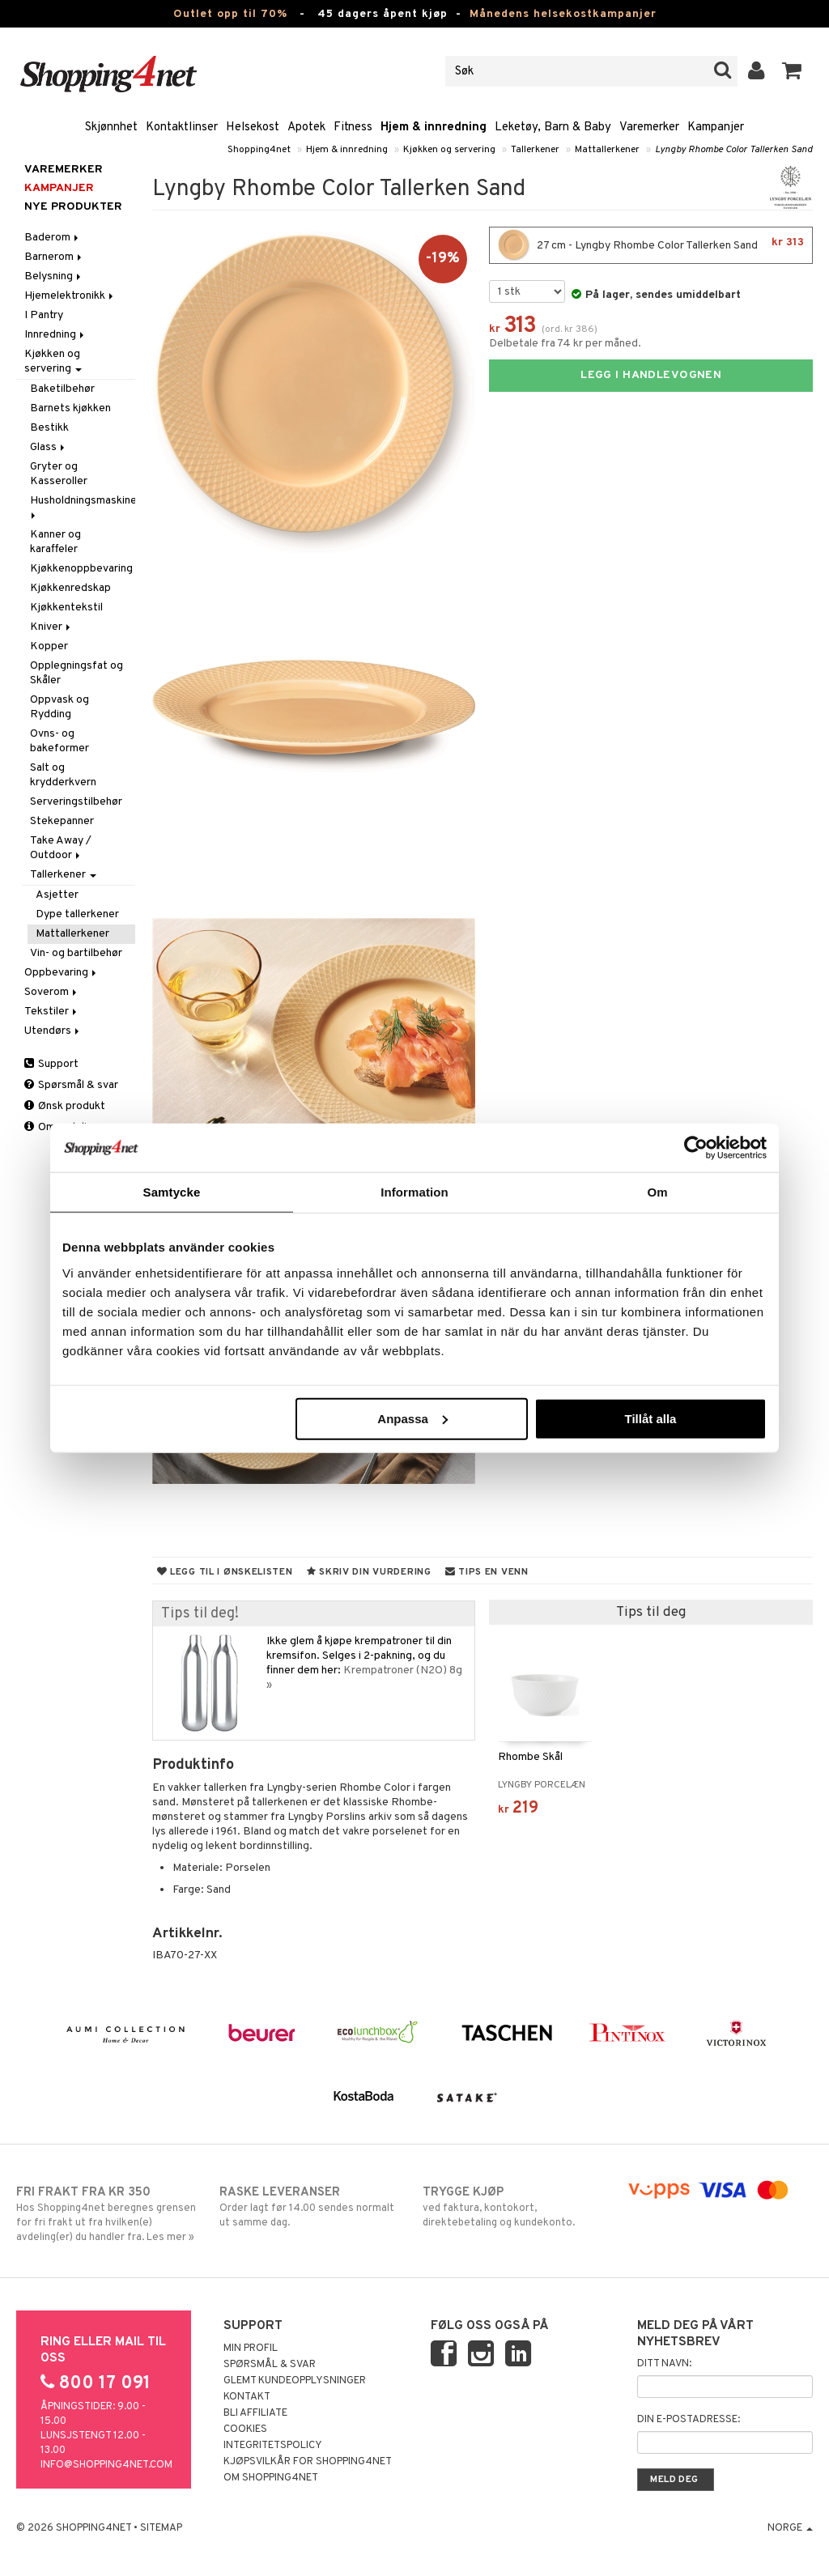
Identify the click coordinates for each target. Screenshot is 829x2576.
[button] (792, 71)
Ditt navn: (664, 2363)
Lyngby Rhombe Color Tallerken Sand (734, 149)
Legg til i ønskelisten (225, 1572)
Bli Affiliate (255, 2413)
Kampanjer (715, 127)
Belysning (53, 276)
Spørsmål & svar (71, 1085)
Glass (48, 447)
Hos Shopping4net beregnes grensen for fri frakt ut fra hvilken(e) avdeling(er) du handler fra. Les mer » (109, 2214)
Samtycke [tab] (172, 1192)
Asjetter (57, 895)
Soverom (51, 992)
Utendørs (53, 1031)
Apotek (306, 127)
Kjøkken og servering (449, 149)
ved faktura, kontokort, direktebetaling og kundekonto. (516, 2207)
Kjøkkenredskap (70, 588)
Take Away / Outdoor (60, 848)
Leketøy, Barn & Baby (553, 127)
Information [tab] (414, 1192)
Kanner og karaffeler (55, 542)
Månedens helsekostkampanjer (563, 14)
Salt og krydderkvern (63, 775)
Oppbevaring (61, 973)
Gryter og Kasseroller (58, 474)
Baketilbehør (62, 389)
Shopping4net (259, 149)
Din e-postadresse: (688, 2419)
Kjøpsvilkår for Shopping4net (307, 2461)
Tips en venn (487, 1572)
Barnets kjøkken (70, 408)
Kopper (49, 646)
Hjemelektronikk (70, 296)
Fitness (353, 127)
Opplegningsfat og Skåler (76, 673)
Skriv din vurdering (369, 1572)
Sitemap (161, 2528)
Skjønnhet (111, 127)
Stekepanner (62, 821)
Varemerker (649, 127)
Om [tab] (657, 1192)
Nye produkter (73, 207)
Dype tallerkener (77, 914)
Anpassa (412, 1418)
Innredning (55, 335)
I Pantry (43, 315)
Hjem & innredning (433, 127)
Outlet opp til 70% (230, 14)
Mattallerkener (607, 149)
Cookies (245, 2429)
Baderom (52, 237)
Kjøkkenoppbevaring (81, 569)
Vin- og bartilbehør (76, 953)
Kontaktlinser (182, 127)
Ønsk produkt (64, 1106)
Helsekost (252, 127)
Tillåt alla (650, 1418)
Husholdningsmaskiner (82, 506)
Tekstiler (51, 1011)
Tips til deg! (200, 1614)
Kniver (51, 627)
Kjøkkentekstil (66, 607)
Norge (790, 2528)
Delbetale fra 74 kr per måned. (565, 344)
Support (51, 1064)
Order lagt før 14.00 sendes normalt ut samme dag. (312, 2207)
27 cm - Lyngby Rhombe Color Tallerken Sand (651, 245)
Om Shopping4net (270, 2478)
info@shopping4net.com (106, 2465)
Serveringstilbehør (76, 802)
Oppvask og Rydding (59, 707)
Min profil (250, 2348)
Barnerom (54, 257)
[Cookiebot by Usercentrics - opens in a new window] (696, 1148)
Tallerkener (535, 149)
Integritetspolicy (272, 2445)
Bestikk (49, 428)
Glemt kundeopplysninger (294, 2380)
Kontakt (246, 2397)
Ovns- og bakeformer (59, 741)
